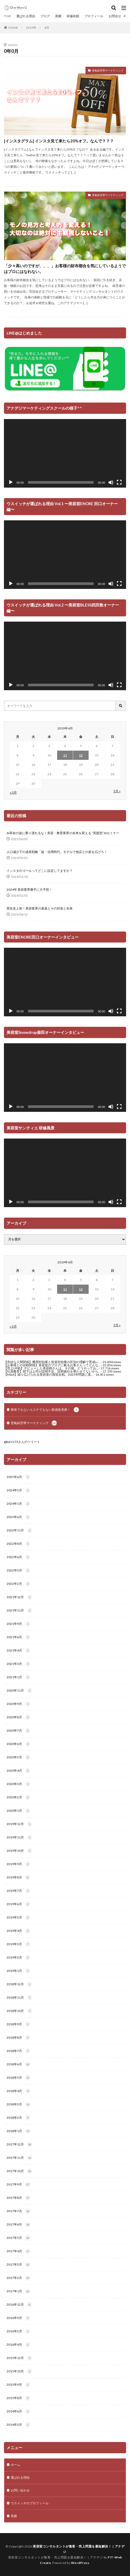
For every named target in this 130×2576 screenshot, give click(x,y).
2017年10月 (19, 2171)
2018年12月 (19, 1984)
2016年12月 (19, 2304)
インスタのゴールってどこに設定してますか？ (40, 871)
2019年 (31, 28)
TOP (7, 16)
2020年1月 (18, 1810)
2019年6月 (18, 1904)
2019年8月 (18, 1877)
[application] (65, 453)
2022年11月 (19, 1530)
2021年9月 (18, 1623)
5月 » (117, 791)
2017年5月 (18, 2237)
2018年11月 (19, 1997)
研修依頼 (73, 16)
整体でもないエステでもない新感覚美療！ (45, 1409)
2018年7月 (18, 2051)
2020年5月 (18, 1757)
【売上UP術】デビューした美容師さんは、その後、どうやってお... (51, 1368)
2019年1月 (18, 1970)
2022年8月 (18, 1543)
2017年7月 (18, 2211)
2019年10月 (19, 1850)
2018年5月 (18, 2077)
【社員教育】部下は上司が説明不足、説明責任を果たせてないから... (52, 1371)
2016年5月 (18, 2331)
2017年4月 (18, 2251)
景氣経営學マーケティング (107, 70)
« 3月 (13, 792)
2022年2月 (18, 1583)
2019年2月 (18, 1957)
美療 (58, 16)
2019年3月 (18, 1944)
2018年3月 (18, 2104)
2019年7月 (18, 1890)
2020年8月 (18, 1717)
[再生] (10, 482)
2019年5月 (18, 1917)
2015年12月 (19, 2358)
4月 (46, 28)
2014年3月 (18, 2424)
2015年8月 (18, 2398)
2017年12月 (19, 2144)
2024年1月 (18, 1503)
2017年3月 (18, 2264)
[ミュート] (110, 482)
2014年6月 (18, 2411)
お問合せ (115, 16)
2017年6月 (18, 2224)
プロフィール (93, 16)
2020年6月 (18, 1744)
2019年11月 (19, 1837)
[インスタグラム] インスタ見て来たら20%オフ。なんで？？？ (59, 140)
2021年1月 (18, 1677)
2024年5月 (18, 1490)
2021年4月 (18, 1650)
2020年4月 (18, 1770)
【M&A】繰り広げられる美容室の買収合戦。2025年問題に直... (48, 1374)
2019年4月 (18, 1930)
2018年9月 (18, 2024)
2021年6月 (18, 1637)
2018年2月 (18, 2117)
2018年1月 (18, 2131)
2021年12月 (19, 1597)
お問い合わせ (20, 2490)
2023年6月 (18, 1517)
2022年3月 (18, 1570)
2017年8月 (18, 2197)
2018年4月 (18, 2091)
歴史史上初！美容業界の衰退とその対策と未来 (40, 908)
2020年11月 (19, 1690)
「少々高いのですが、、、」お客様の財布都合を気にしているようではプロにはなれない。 (65, 268)
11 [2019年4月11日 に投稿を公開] (65, 755)
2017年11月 (19, 2157)
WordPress (80, 2563)
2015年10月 (19, 2371)
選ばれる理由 (25, 16)
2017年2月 (18, 2278)
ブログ (45, 16)
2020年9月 (18, 1704)
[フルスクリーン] (119, 482)
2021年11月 (19, 1610)
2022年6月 (18, 1557)
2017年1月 (18, 2291)
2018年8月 (18, 2037)
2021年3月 (18, 1663)
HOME (13, 28)
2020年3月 (18, 1784)
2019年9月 (18, 1864)
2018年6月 (18, 2064)
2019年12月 (19, 1824)
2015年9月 (18, 2384)
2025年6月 (18, 1477)
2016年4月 (18, 2344)
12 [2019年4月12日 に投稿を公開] (81, 755)
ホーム (15, 2465)
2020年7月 (18, 1730)
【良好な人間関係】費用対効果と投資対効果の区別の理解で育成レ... (52, 1362)
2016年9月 (18, 2318)
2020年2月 (18, 1797)
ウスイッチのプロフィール (29, 2503)
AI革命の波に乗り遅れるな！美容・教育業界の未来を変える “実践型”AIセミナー (63, 833)
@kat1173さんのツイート (22, 1442)
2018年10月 (19, 2011)
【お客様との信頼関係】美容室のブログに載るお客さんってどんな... (52, 1365)
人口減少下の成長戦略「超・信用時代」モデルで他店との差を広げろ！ (57, 852)
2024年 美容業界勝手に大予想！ (29, 889)
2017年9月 (18, 2184)
